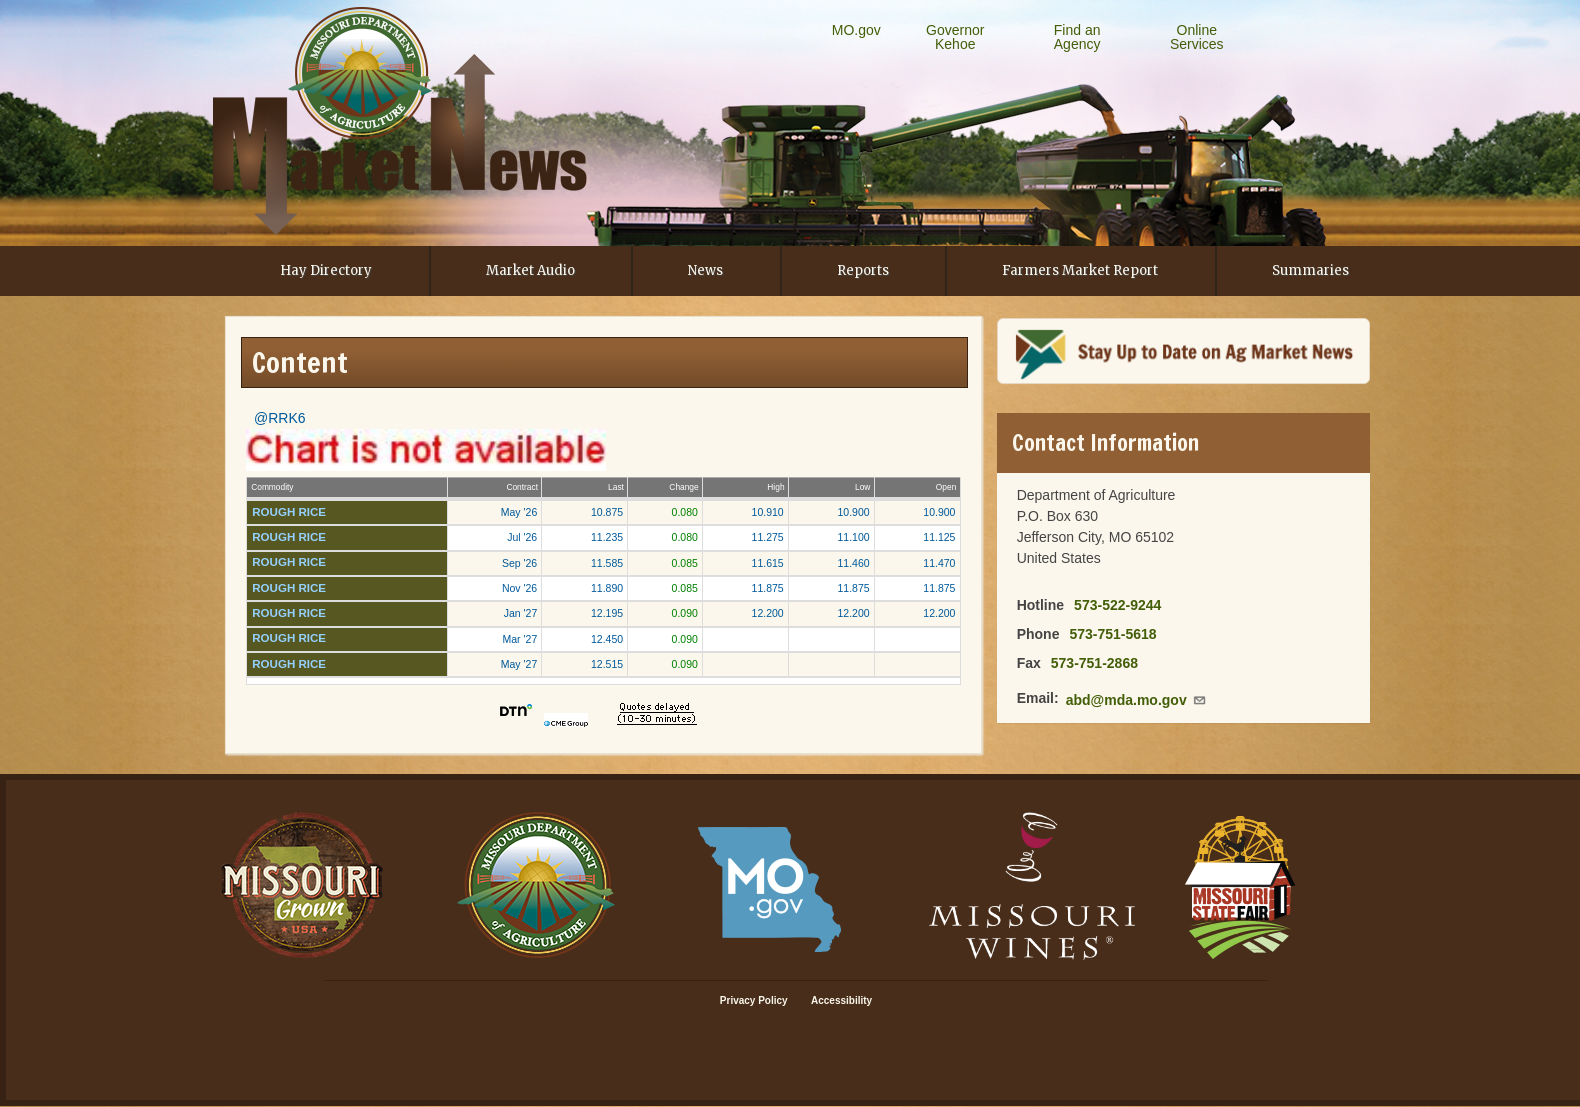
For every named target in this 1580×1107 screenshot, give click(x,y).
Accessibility (841, 1000)
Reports (863, 270)
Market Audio (530, 270)
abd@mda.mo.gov (1136, 699)
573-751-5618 (1112, 634)
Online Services (1197, 37)
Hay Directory (326, 270)
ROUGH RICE (289, 512)
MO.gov (856, 30)
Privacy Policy (754, 1000)
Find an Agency (1077, 37)
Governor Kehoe (955, 37)
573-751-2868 (1094, 663)
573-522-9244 (1117, 605)
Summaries (1310, 270)
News (705, 270)
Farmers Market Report (1080, 270)
